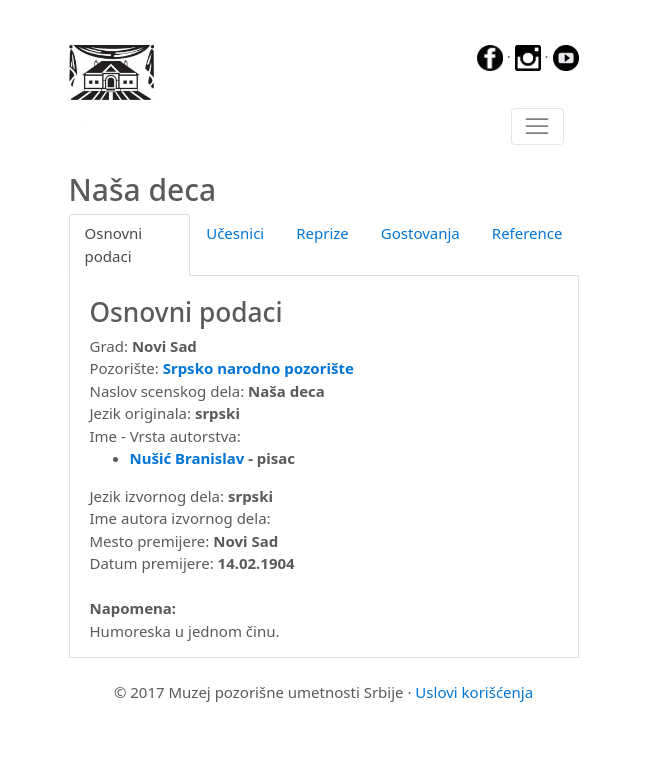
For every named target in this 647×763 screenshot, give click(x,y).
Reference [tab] (527, 233)
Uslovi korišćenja (474, 692)
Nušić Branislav (187, 458)
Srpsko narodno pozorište (258, 368)
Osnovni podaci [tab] (114, 244)
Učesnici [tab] (235, 233)
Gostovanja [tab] (420, 233)
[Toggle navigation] (537, 127)
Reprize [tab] (322, 233)
